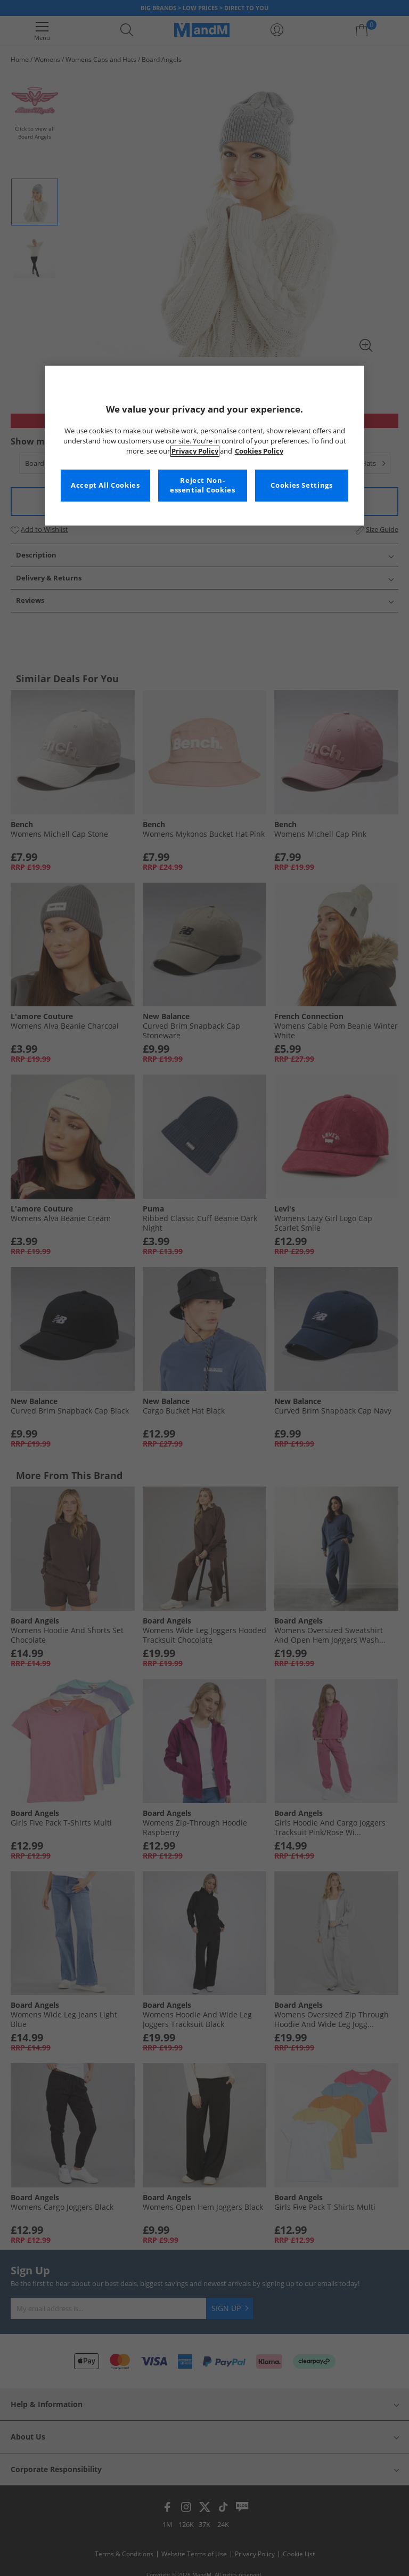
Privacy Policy (194, 451)
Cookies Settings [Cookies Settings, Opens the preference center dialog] (301, 485)
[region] (204, 446)
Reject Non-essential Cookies (202, 485)
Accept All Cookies (105, 485)
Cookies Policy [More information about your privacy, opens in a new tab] (259, 451)
